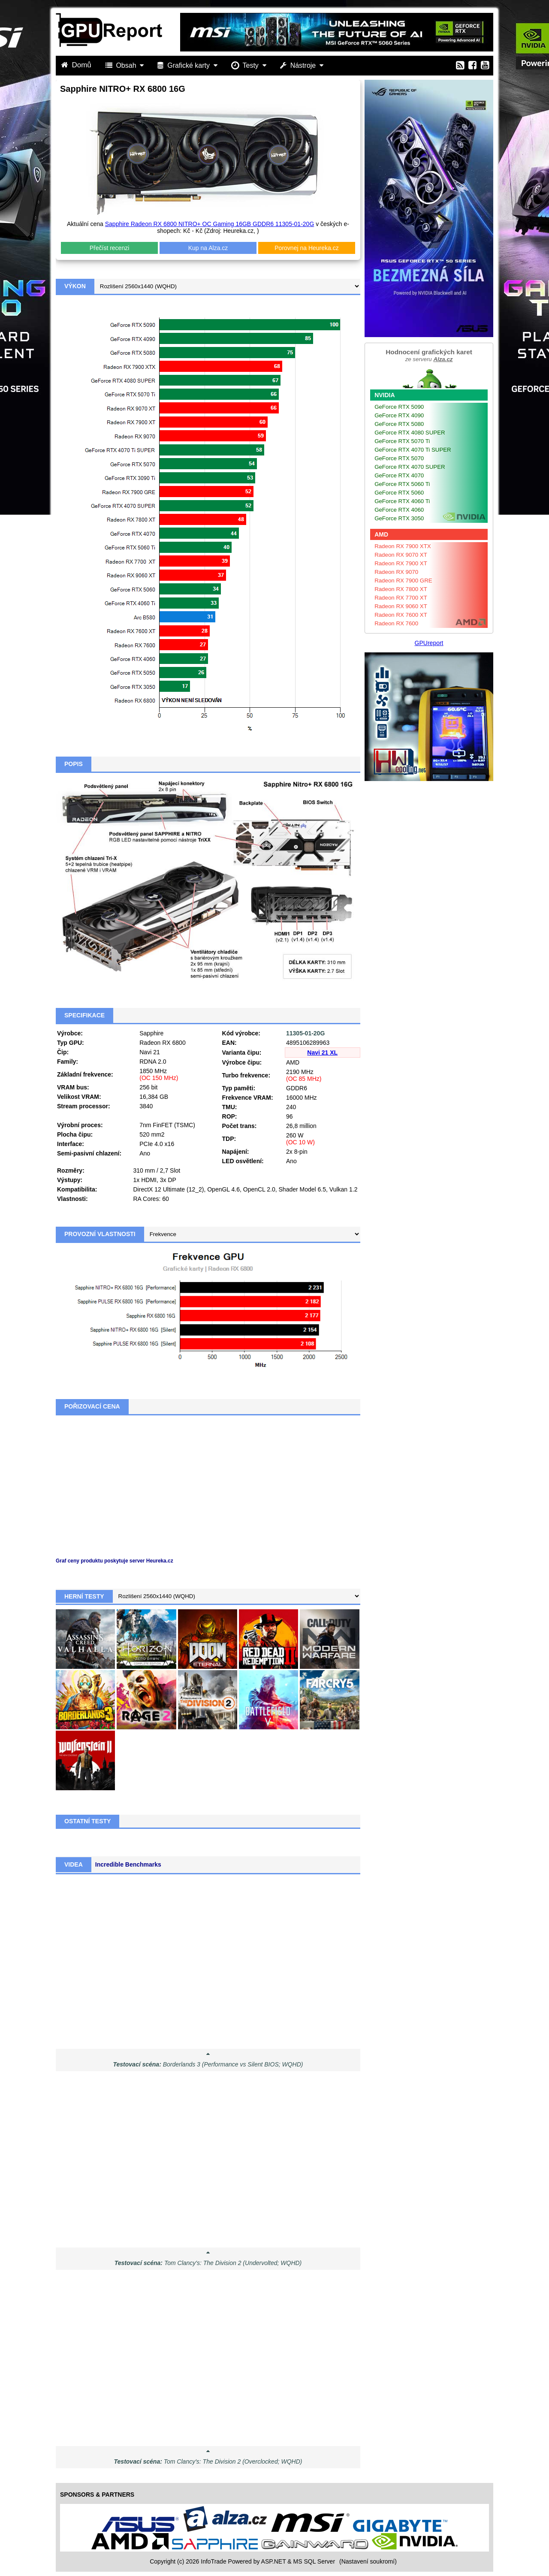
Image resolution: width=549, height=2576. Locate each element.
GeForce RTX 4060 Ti (402, 501)
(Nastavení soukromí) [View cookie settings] (368, 2561)
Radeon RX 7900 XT (400, 563)
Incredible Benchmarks (128, 1864)
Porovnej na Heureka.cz (306, 247)
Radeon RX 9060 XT (400, 606)
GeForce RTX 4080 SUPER (409, 432)
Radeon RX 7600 (396, 623)
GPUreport (429, 642)
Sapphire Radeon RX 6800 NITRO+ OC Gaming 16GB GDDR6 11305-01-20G (209, 223)
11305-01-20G (305, 1033)
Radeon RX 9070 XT (400, 555)
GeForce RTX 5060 (399, 492)
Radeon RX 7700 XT (400, 597)
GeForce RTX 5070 (399, 458)
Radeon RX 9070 (396, 572)
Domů (77, 65)
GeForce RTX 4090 (399, 415)
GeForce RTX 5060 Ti (402, 484)
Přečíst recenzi (110, 247)
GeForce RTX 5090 (399, 407)
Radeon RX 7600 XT (400, 615)
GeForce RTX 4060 (399, 510)
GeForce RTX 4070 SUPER (409, 467)
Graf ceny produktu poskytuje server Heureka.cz (114, 1561)
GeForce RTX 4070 (399, 475)
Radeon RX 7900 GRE (403, 580)
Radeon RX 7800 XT (400, 589)
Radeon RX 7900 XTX (402, 546)
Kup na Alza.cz (208, 247)
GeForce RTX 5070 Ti (402, 441)
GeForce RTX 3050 (399, 518)
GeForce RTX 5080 (399, 424)
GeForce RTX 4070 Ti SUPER (412, 449)
